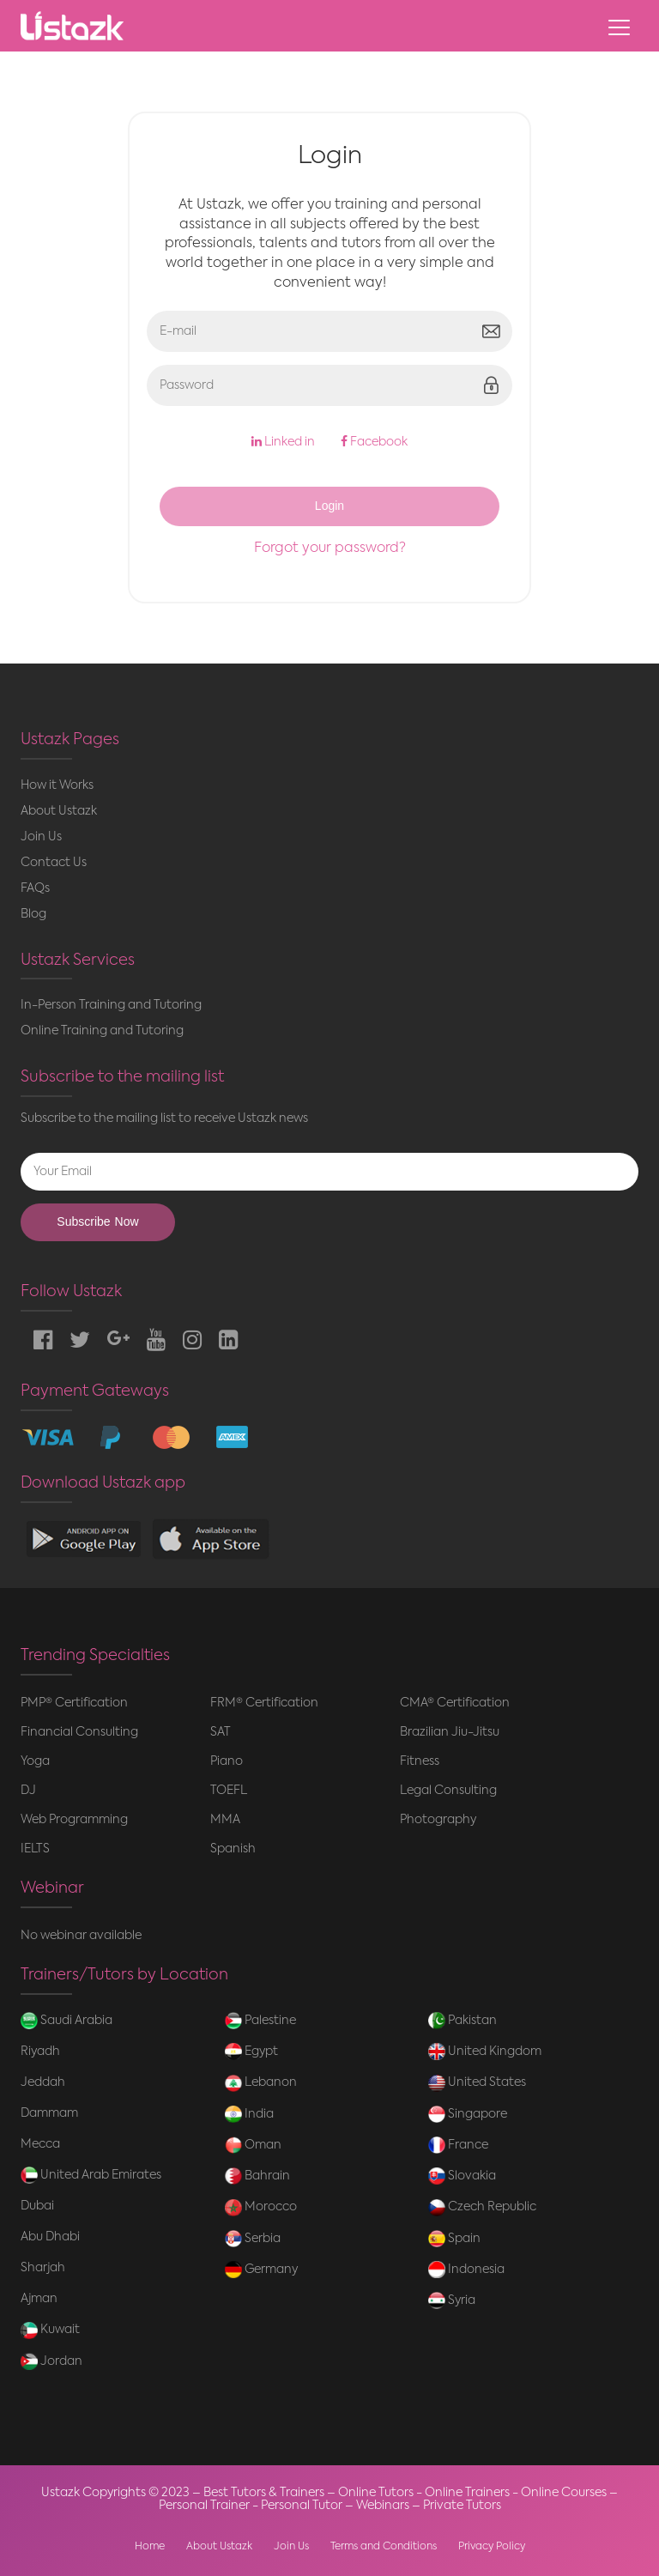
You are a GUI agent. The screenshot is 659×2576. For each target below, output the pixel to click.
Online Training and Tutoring (102, 1031)
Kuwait (50, 2330)
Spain (454, 2238)
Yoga (35, 1761)
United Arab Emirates (91, 2175)
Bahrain (257, 2176)
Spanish (233, 1849)
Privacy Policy (491, 2547)
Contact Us (54, 863)
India (249, 2114)
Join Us (41, 837)
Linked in (283, 441)
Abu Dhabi (50, 2237)
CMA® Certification (455, 1703)
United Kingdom (484, 2051)
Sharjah (43, 2268)
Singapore (467, 2114)
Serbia (253, 2238)
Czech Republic (482, 2207)
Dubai (37, 2206)
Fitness (419, 1761)
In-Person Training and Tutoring (111, 1005)
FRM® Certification (264, 1703)
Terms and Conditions (383, 2547)
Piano (226, 1761)
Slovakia (462, 2176)
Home (150, 2547)
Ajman (39, 2299)
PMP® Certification (74, 1703)
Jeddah (43, 2082)
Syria (451, 2300)
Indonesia (466, 2269)
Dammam (49, 2113)
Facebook (374, 441)
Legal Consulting (448, 1791)
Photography (438, 1820)
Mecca (40, 2144)
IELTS (35, 1849)
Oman (253, 2145)
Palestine (260, 2020)
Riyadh (40, 2052)
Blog (33, 914)
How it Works (57, 785)
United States (477, 2083)
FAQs (35, 888)
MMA (225, 1820)
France (458, 2145)
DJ (28, 1791)
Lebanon (261, 2083)
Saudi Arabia (66, 2020)
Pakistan (462, 2020)
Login (329, 506)
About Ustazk (59, 811)
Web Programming (74, 1820)
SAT (220, 1732)
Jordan (51, 2361)
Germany (261, 2269)
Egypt (251, 2051)
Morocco (261, 2207)
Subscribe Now (97, 1221)
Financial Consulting (79, 1732)
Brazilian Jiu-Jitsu (449, 1732)
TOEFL (228, 1791)
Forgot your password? (330, 548)
